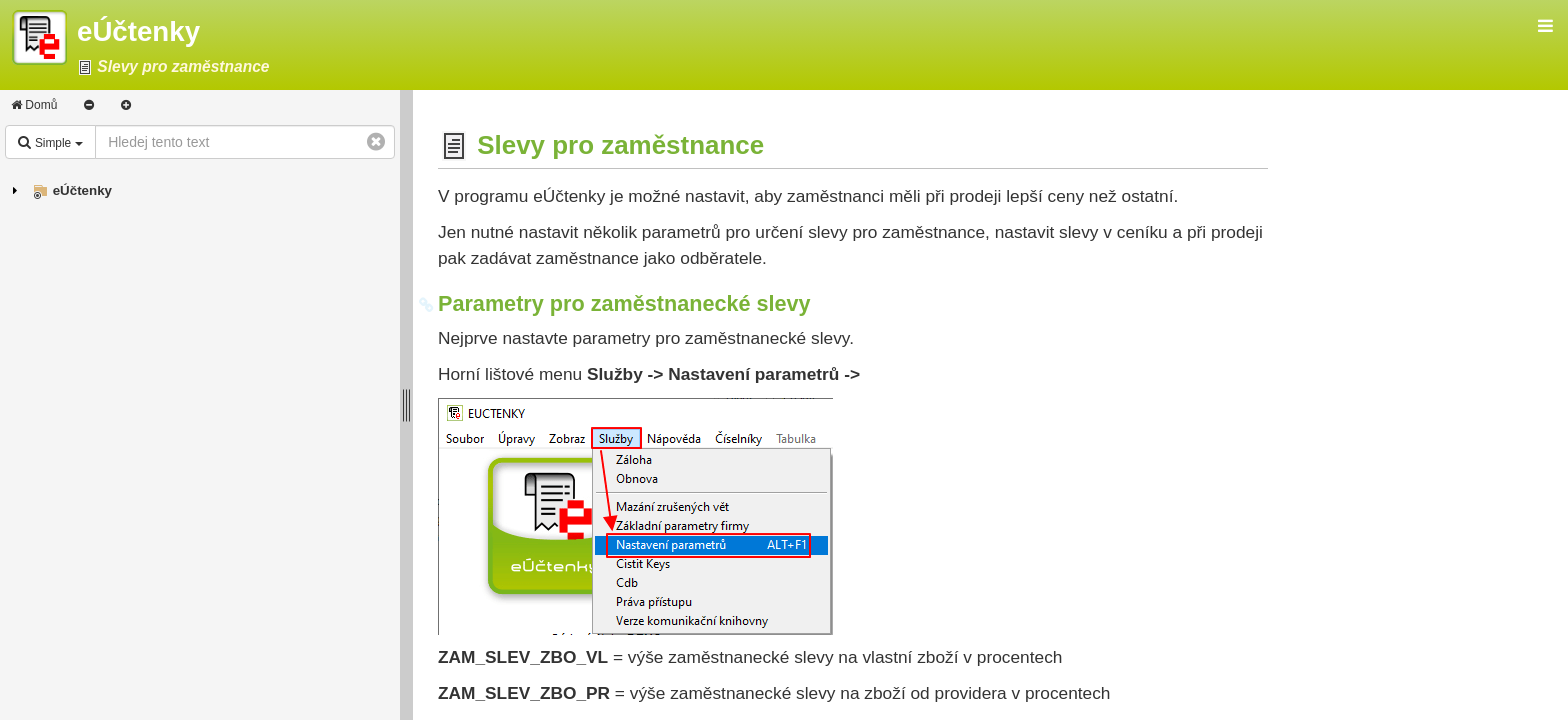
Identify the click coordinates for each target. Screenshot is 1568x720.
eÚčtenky (82, 190)
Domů (34, 105)
